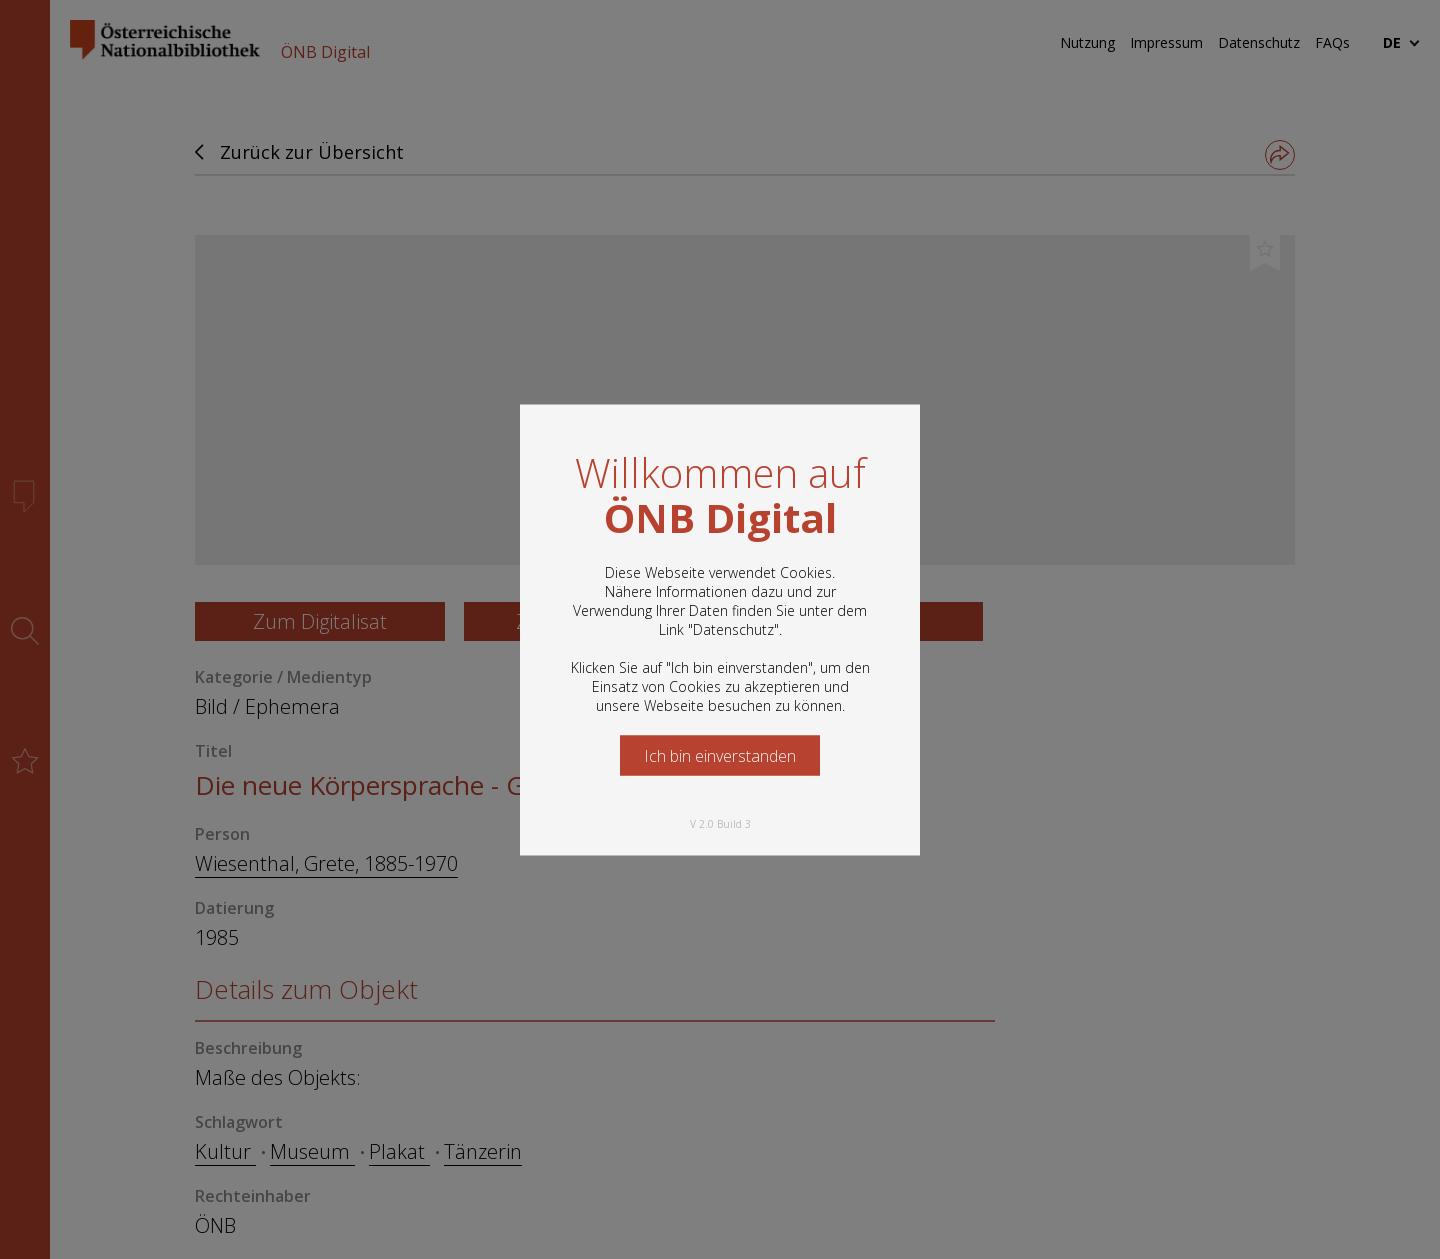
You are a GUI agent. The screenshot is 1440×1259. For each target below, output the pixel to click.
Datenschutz (733, 628)
